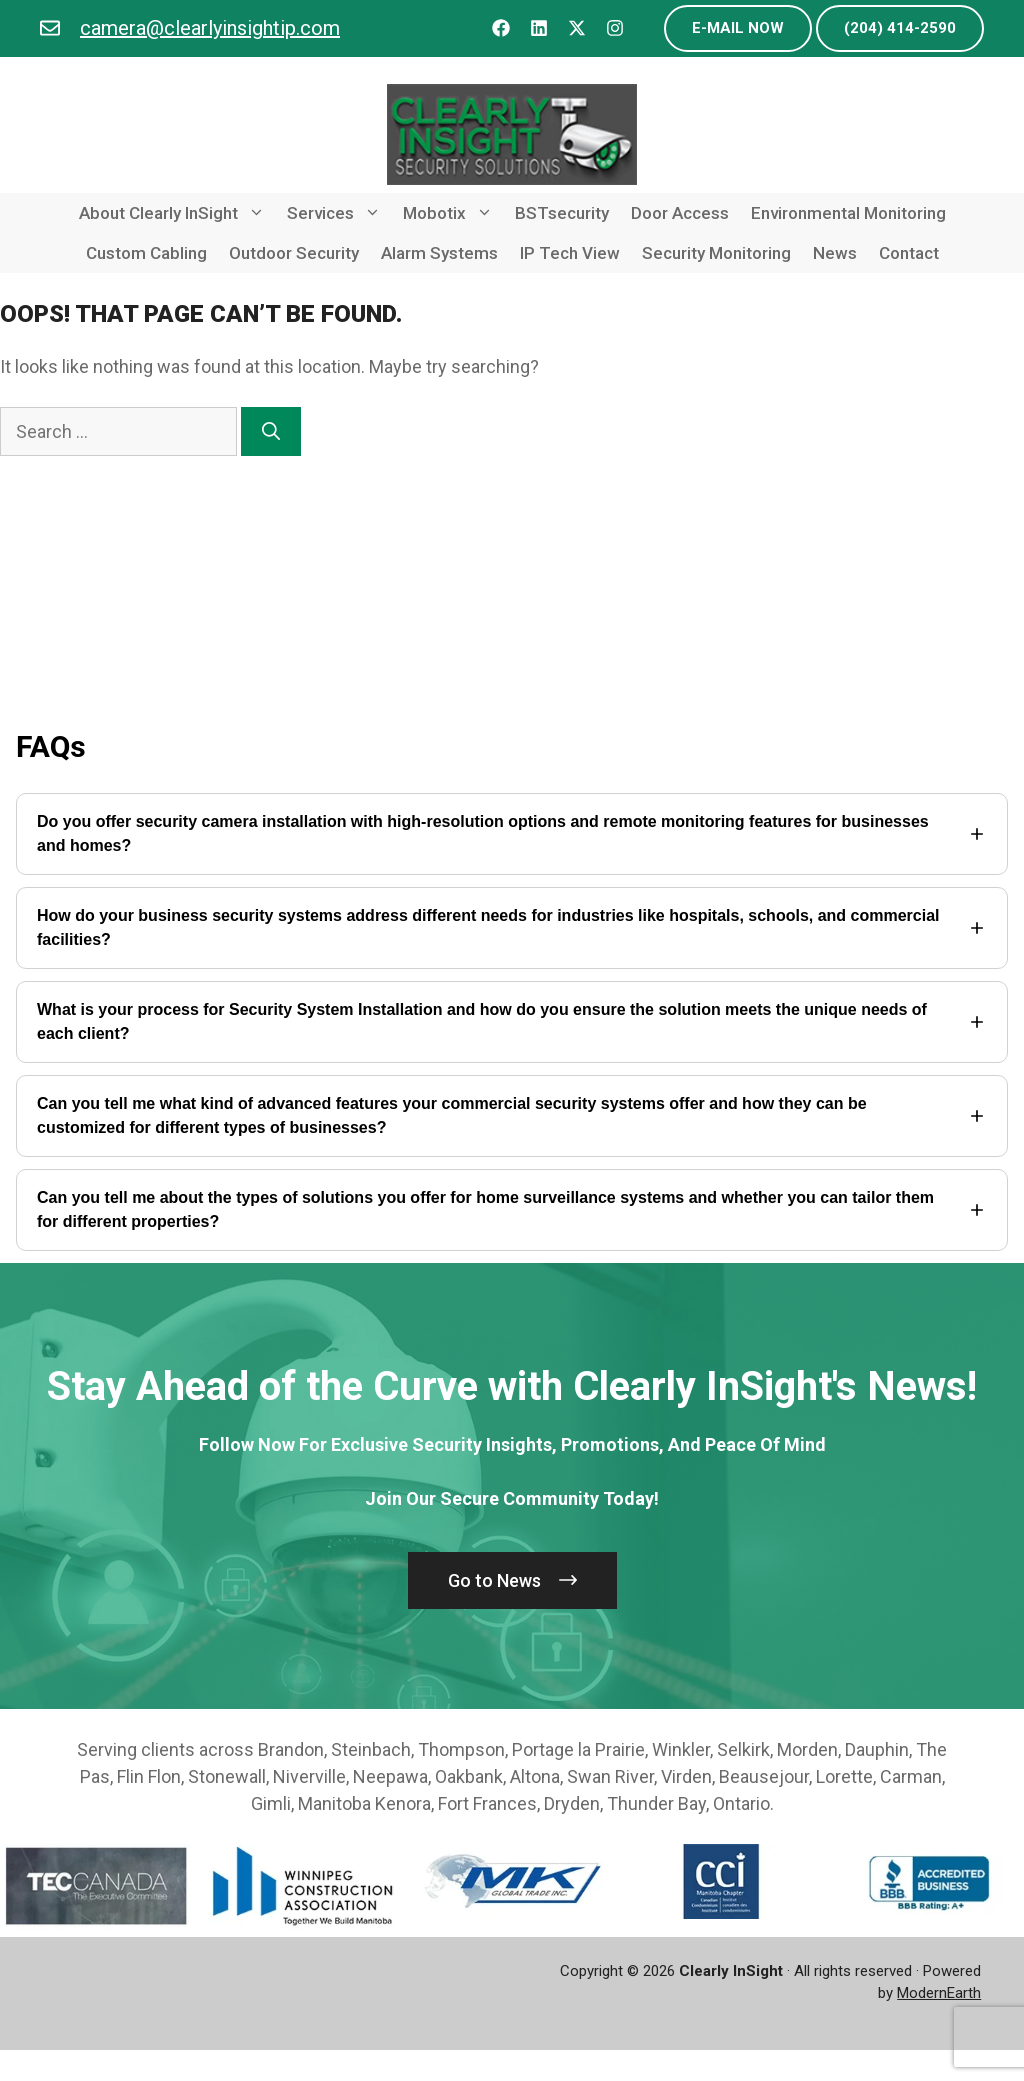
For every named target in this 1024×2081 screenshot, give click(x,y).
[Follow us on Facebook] (501, 28)
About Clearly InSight (177, 213)
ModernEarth (939, 1993)
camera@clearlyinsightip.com (210, 28)
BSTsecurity (562, 213)
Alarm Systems (439, 253)
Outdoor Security (294, 253)
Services (339, 213)
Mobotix (453, 213)
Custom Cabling (146, 253)
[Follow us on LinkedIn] (539, 28)
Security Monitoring (716, 253)
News (835, 253)
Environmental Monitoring (848, 213)
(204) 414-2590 (900, 28)
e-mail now (738, 28)
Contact (909, 253)
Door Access (680, 213)
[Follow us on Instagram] (615, 28)
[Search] (271, 431)
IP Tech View (570, 253)
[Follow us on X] (577, 28)
